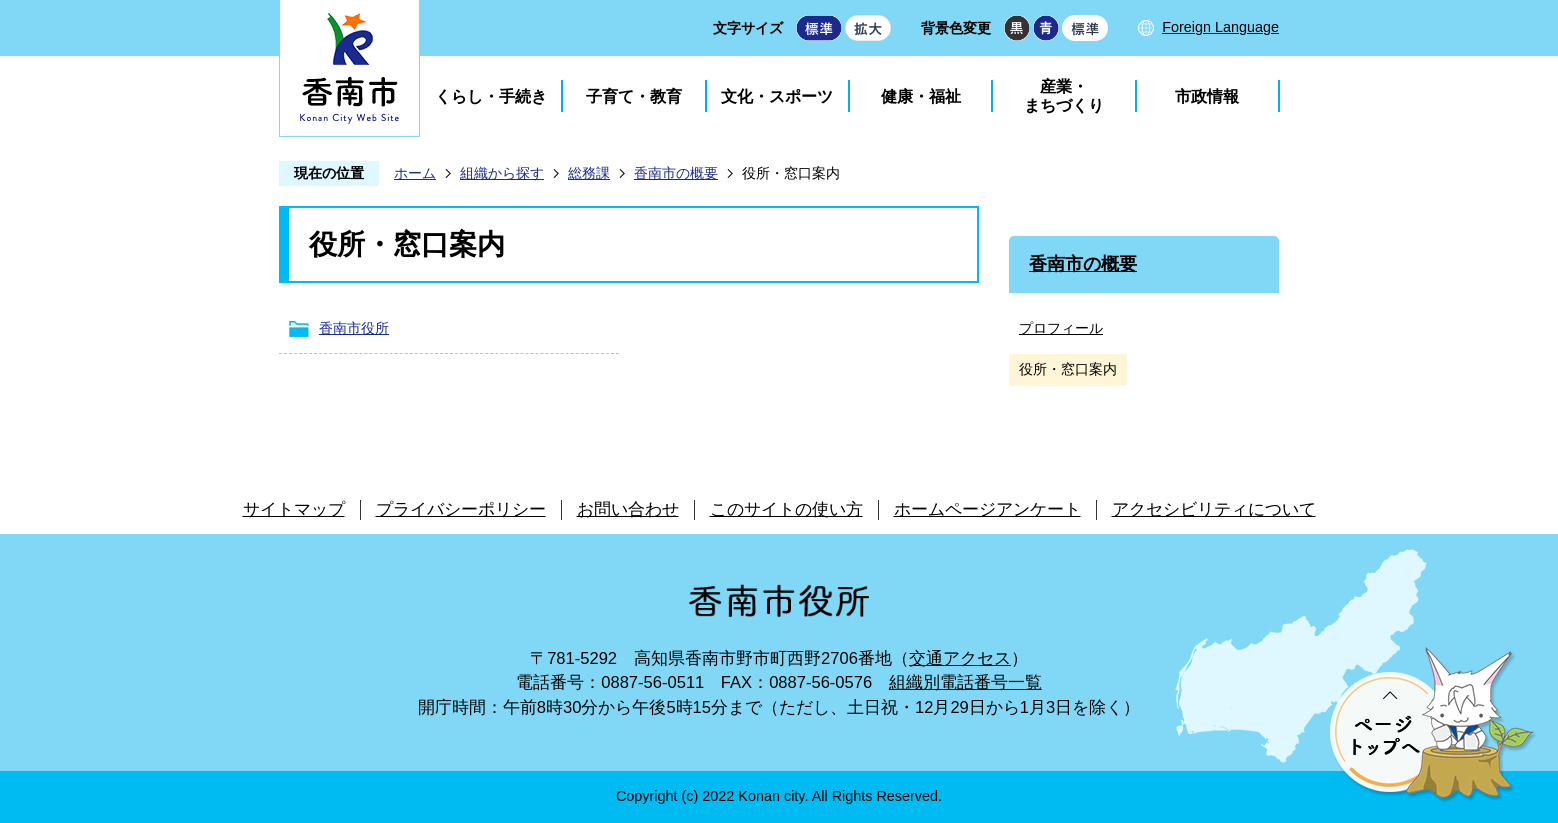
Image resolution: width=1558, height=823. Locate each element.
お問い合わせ (628, 509)
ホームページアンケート (987, 509)
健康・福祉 (921, 96)
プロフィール (1061, 328)
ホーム (415, 173)
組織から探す (502, 173)
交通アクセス (960, 658)
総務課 (589, 173)
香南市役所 (354, 328)
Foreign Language (1220, 27)
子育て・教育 (634, 96)
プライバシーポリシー (461, 509)
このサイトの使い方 (786, 509)
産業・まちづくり (1064, 96)
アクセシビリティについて (1214, 509)
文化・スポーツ (777, 96)
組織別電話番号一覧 (965, 682)
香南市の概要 (676, 173)
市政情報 (1207, 96)
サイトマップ (294, 509)
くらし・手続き (491, 96)
